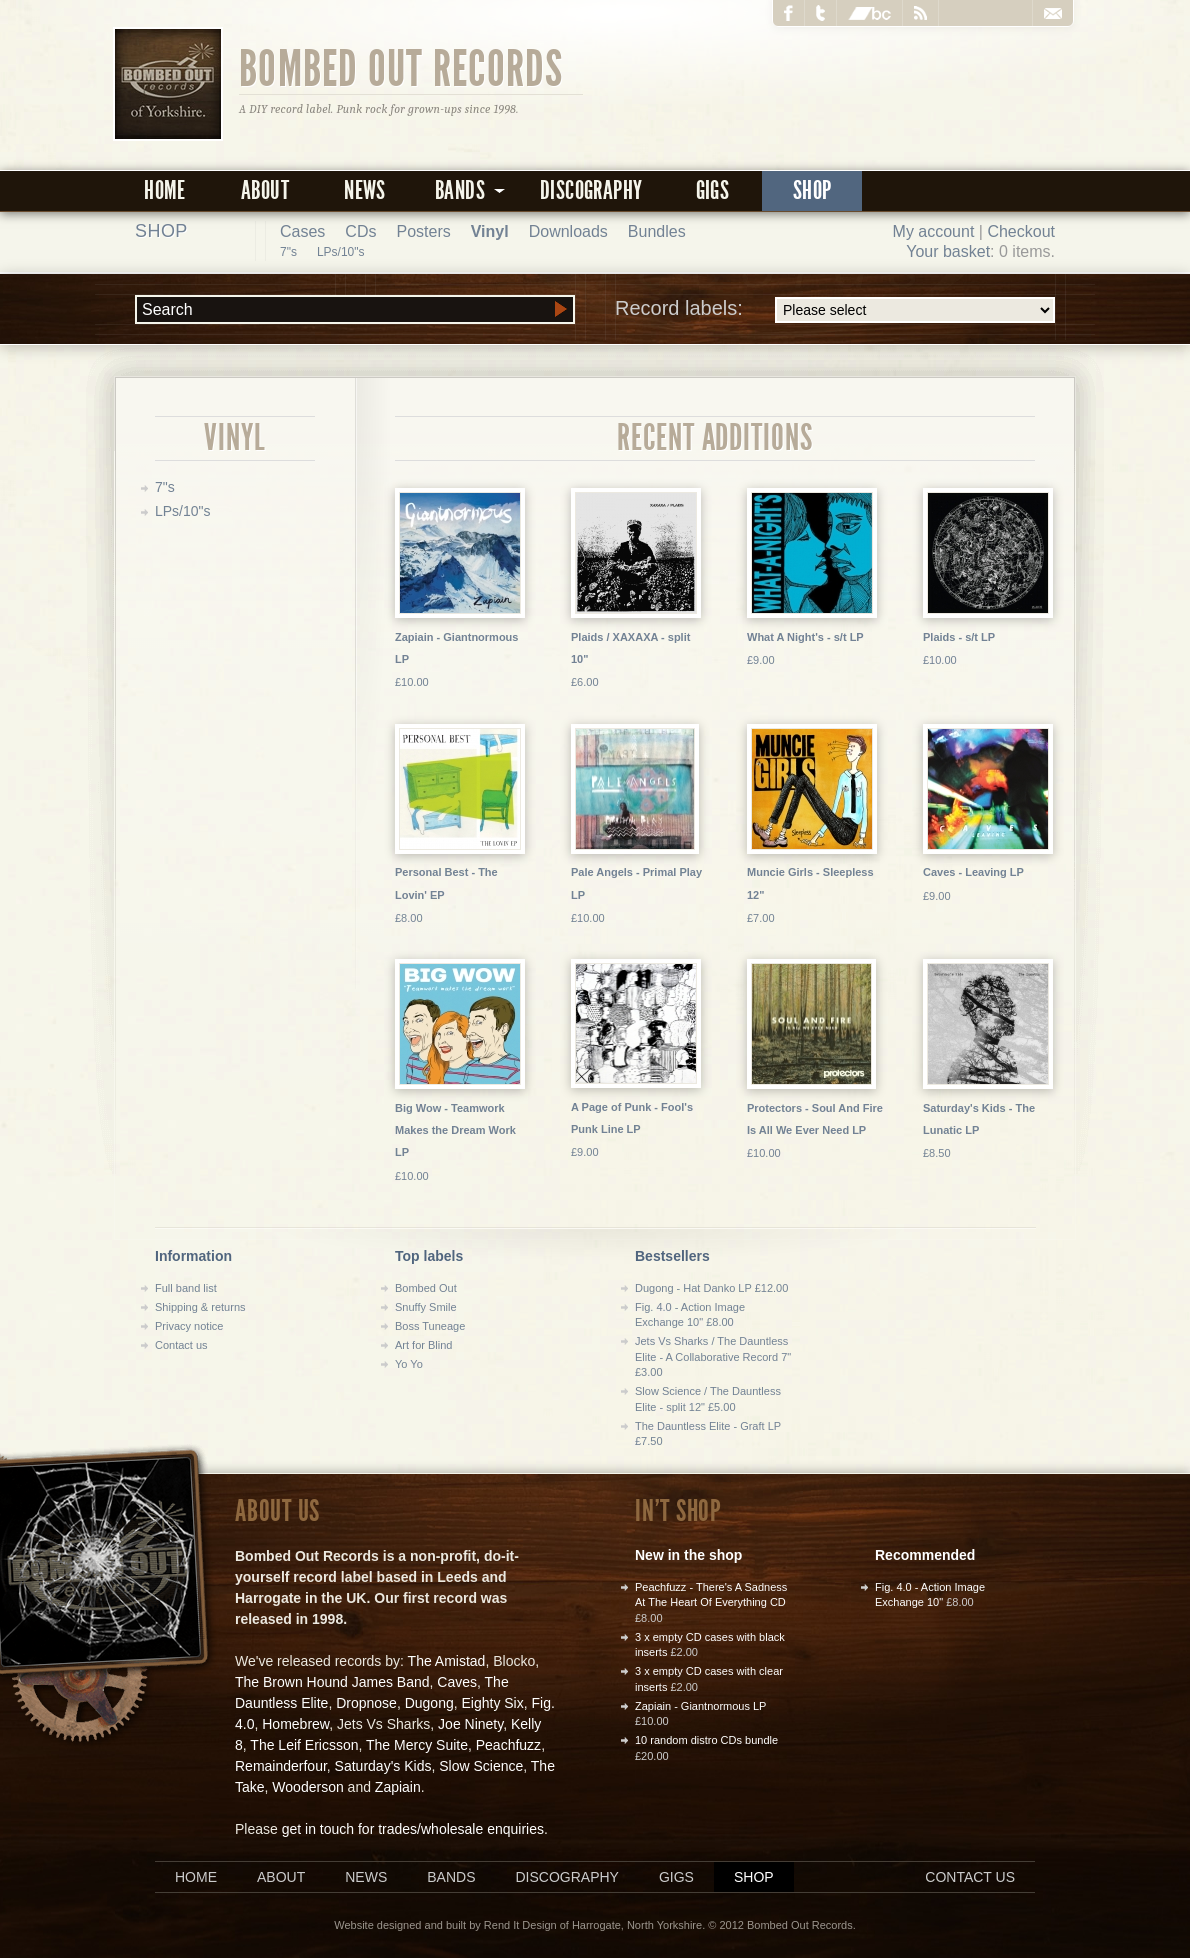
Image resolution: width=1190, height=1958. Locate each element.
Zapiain (398, 1787)
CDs (360, 231)
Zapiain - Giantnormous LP (700, 1706)
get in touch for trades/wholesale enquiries (413, 1829)
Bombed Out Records (401, 67)
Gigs (713, 190)
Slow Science (481, 1766)
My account (934, 231)
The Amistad (447, 1661)
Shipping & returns (200, 1307)
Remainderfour (281, 1766)
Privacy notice (189, 1326)
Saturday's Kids (383, 1766)
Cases (302, 231)
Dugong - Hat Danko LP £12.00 (711, 1288)
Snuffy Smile (426, 1307)
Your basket (948, 251)
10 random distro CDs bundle (706, 1740)
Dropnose (366, 1703)
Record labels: (835, 310)
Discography (591, 190)
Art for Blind (423, 1345)
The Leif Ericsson (304, 1745)
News (365, 190)
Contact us (181, 1345)
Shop (812, 190)
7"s (288, 252)
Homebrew (295, 1724)
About (265, 190)
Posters (423, 231)
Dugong (429, 1703)
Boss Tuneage (430, 1326)
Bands (451, 1877)
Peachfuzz (508, 1745)
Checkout (1021, 231)
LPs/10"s (341, 252)
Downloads (568, 231)
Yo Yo (409, 1364)
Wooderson (307, 1787)
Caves (457, 1682)
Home (165, 190)
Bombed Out (426, 1288)
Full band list (186, 1288)
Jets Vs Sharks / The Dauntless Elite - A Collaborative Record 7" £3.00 (713, 1356)
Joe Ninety (470, 1724)
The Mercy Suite (417, 1745)
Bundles (657, 231)
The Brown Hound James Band (332, 1682)
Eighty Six (492, 1703)
